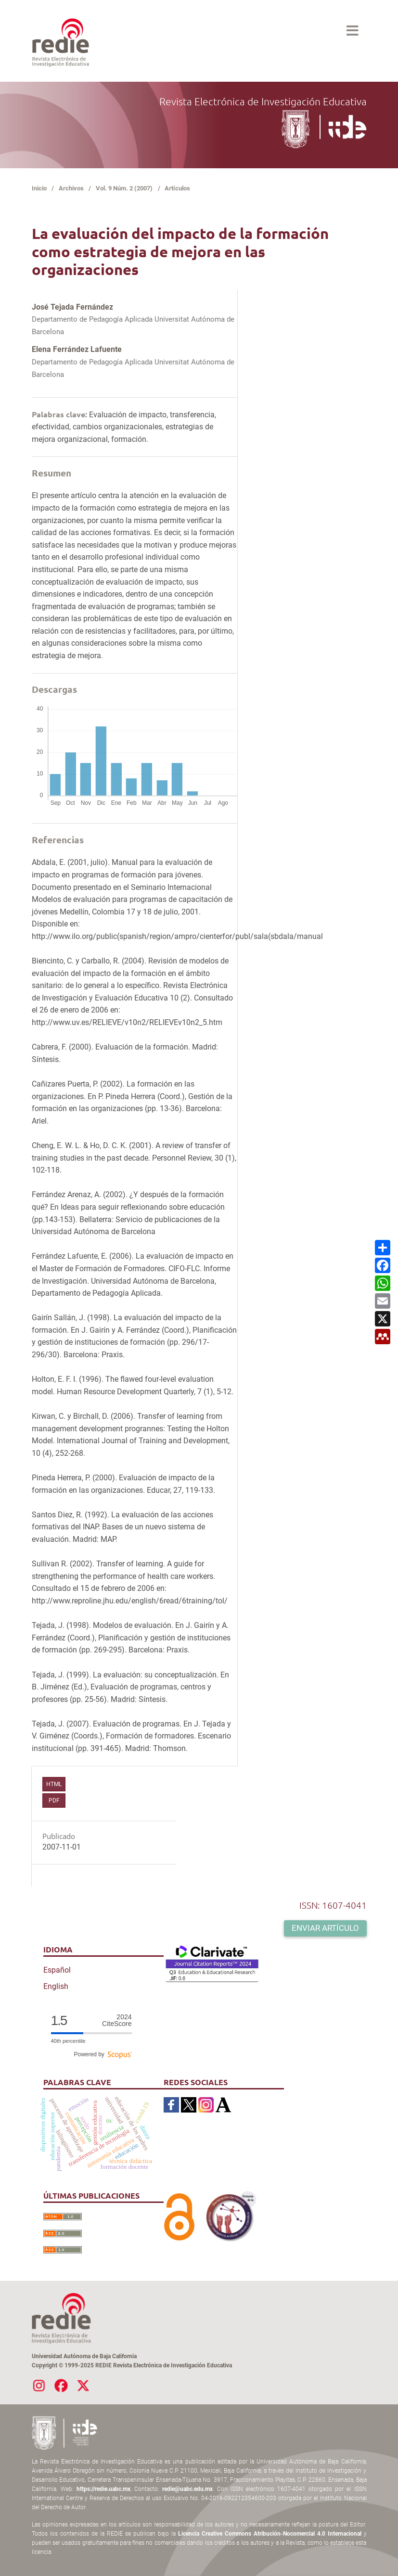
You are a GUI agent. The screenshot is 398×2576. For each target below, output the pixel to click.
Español (57, 1970)
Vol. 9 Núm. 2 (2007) (124, 188)
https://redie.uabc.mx (103, 2489)
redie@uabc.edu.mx (187, 2489)
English (55, 1986)
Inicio (39, 188)
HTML (54, 1784)
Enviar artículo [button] (325, 1928)
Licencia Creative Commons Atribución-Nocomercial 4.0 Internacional (269, 2533)
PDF (54, 1800)
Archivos (71, 188)
